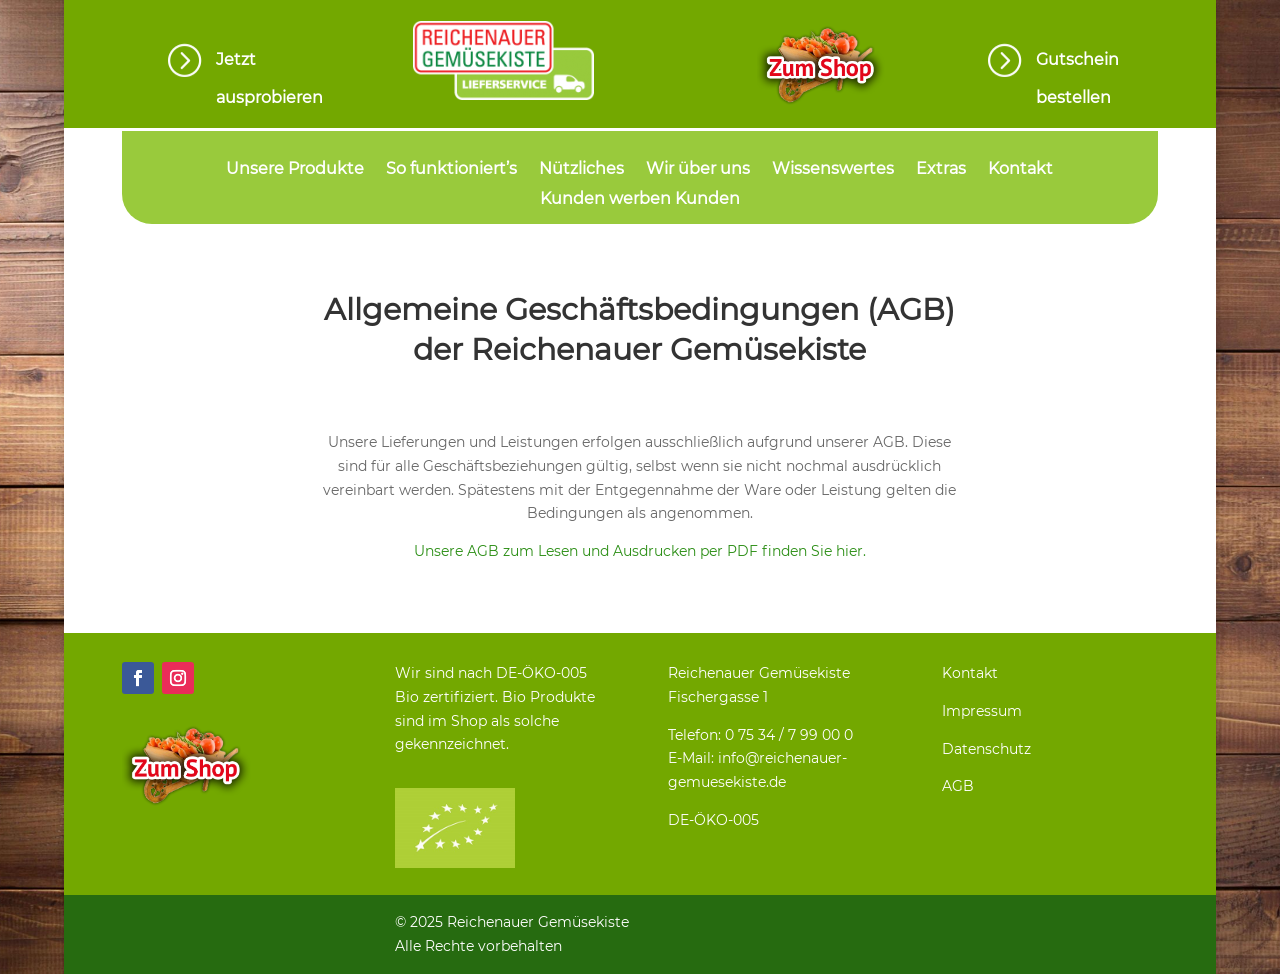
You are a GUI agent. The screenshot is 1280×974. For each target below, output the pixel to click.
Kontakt (1020, 170)
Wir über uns (698, 170)
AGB (958, 786)
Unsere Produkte (295, 170)
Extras (941, 170)
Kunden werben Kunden (640, 200)
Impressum (982, 711)
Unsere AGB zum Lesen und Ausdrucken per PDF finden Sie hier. (640, 551)
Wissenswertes (833, 170)
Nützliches (581, 170)
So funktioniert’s (451, 170)
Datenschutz (986, 749)
